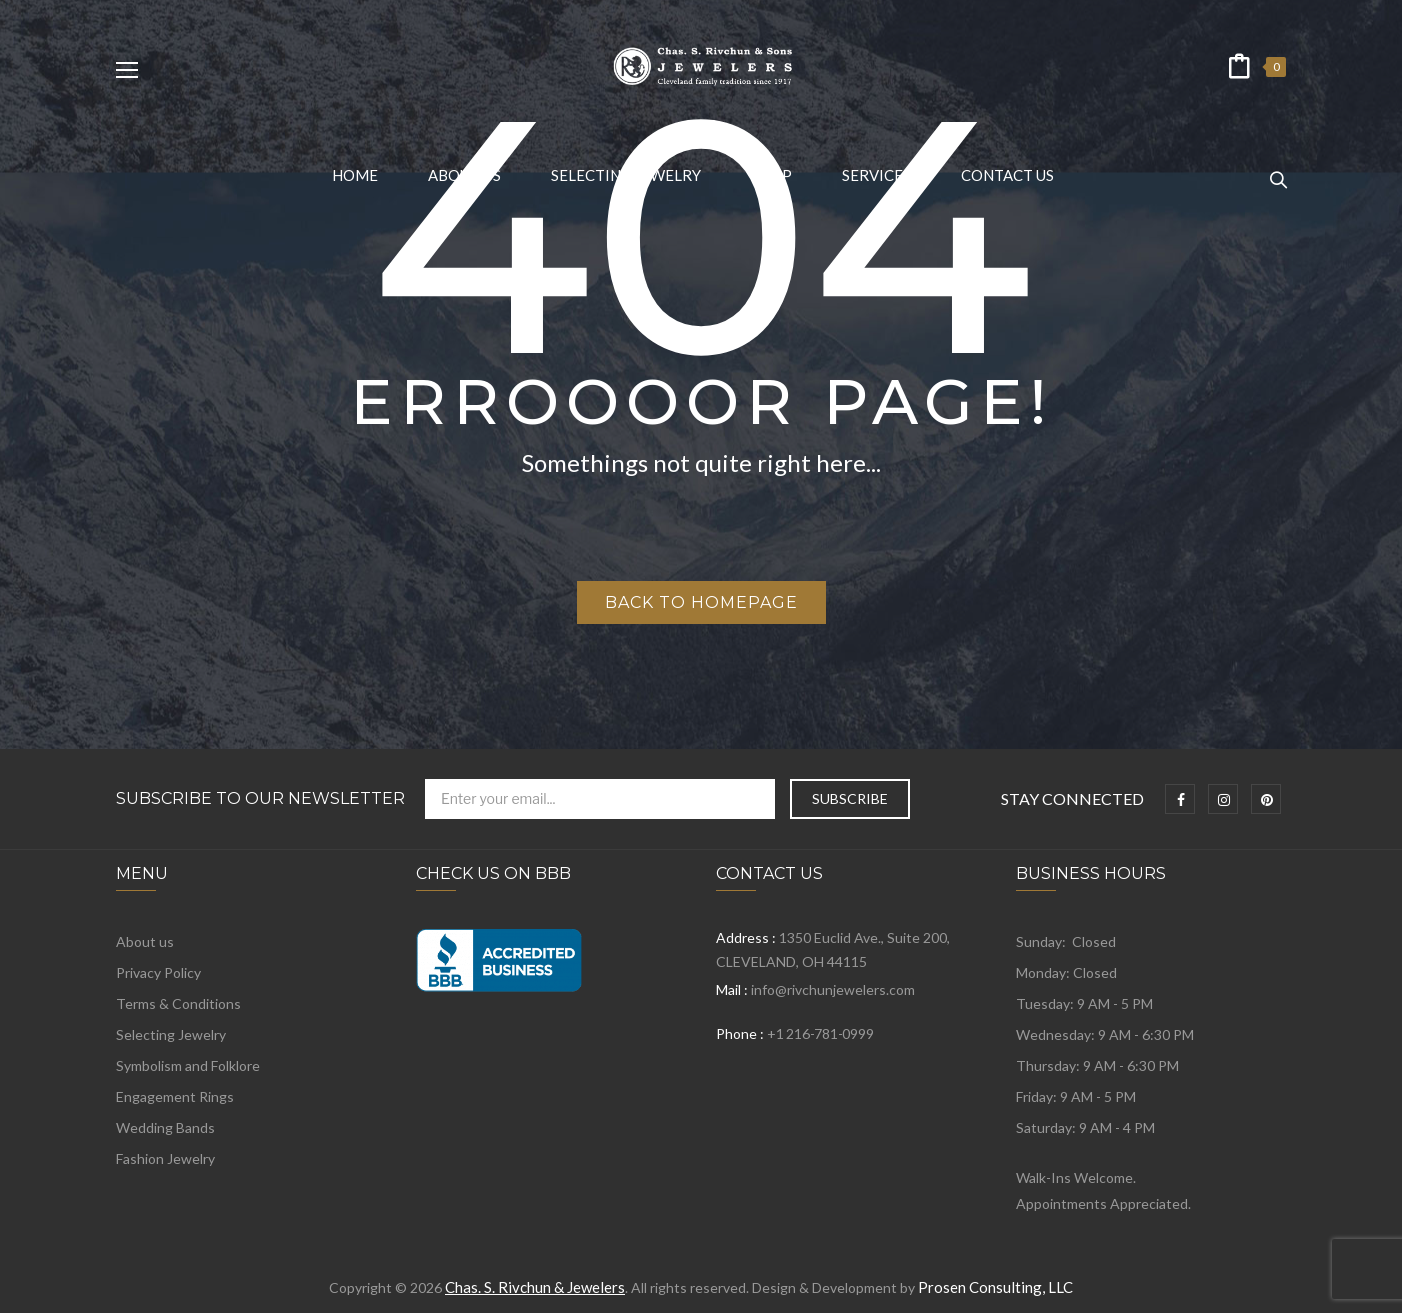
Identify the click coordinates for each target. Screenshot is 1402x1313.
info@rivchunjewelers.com (833, 989)
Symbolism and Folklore (188, 1065)
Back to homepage (701, 602)
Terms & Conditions (178, 1003)
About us (145, 941)
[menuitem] (355, 175)
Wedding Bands (165, 1127)
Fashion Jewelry (165, 1158)
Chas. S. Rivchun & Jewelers (535, 1287)
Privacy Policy (158, 972)
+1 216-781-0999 (820, 1033)
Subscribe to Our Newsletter (260, 799)
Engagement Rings (175, 1096)
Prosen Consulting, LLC (995, 1287)
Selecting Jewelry (171, 1034)
